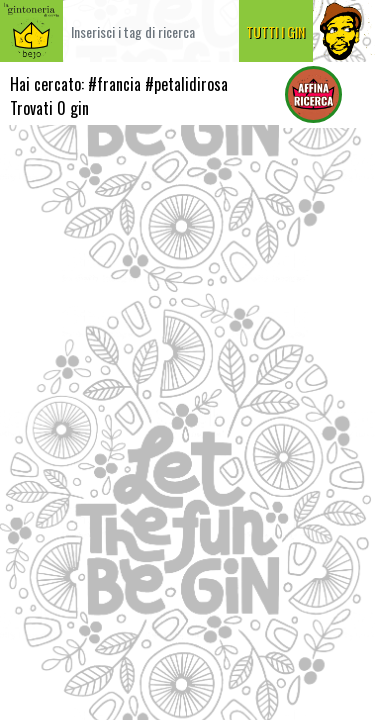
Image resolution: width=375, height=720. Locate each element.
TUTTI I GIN (275, 31)
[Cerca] (151, 31)
